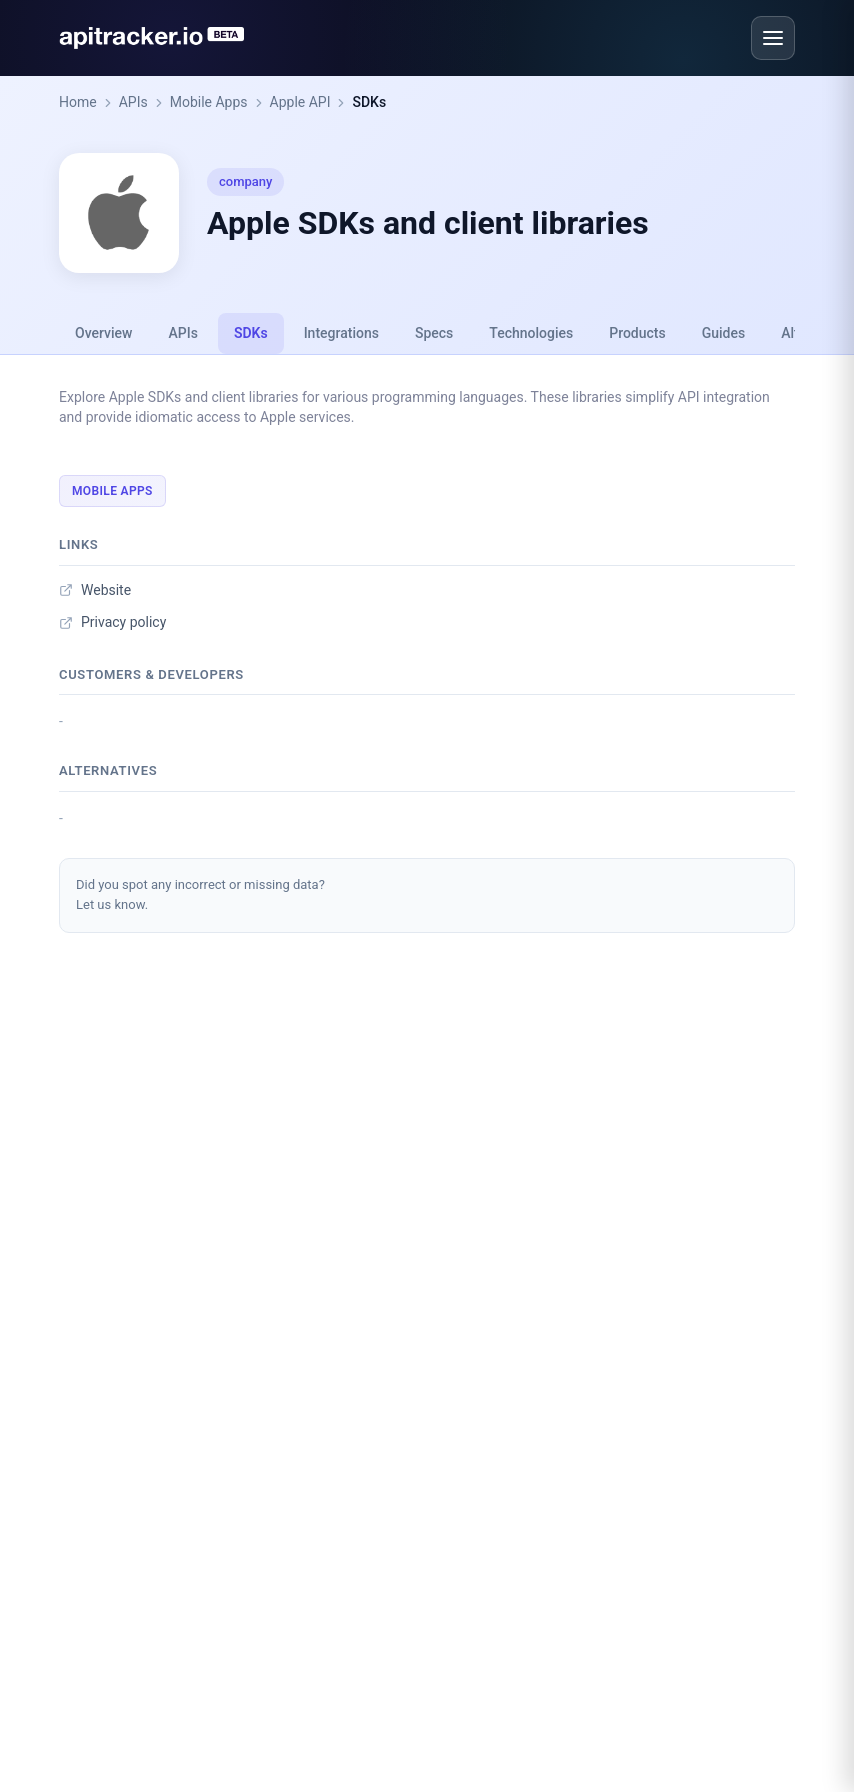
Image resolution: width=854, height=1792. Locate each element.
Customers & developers (151, 674)
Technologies (531, 333)
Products (637, 333)
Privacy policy (112, 622)
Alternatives (108, 770)
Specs (434, 333)
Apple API (300, 102)
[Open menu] (773, 38)
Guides (723, 333)
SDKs (369, 102)
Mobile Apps (209, 102)
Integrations (341, 333)
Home (78, 102)
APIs (133, 102)
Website (95, 590)
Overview (103, 333)
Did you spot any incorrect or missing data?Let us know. (200, 895)
